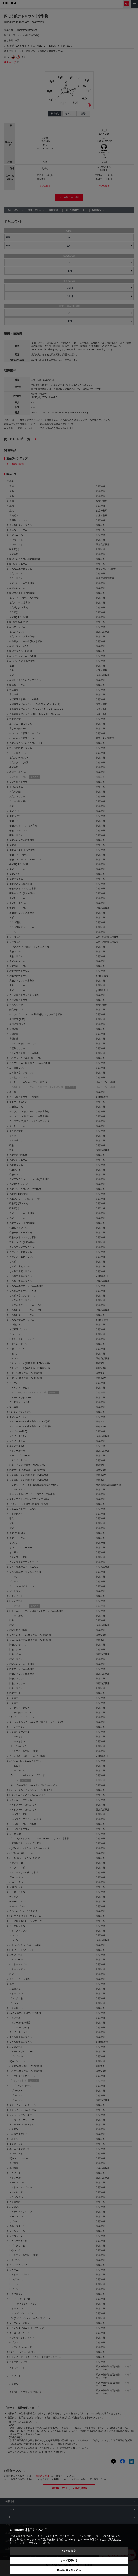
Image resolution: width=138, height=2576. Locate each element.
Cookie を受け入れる (69, 2570)
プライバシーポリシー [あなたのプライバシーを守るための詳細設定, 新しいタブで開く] (40, 2543)
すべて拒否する (69, 2560)
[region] (69, 2550)
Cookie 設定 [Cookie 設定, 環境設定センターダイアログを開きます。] (69, 2550)
